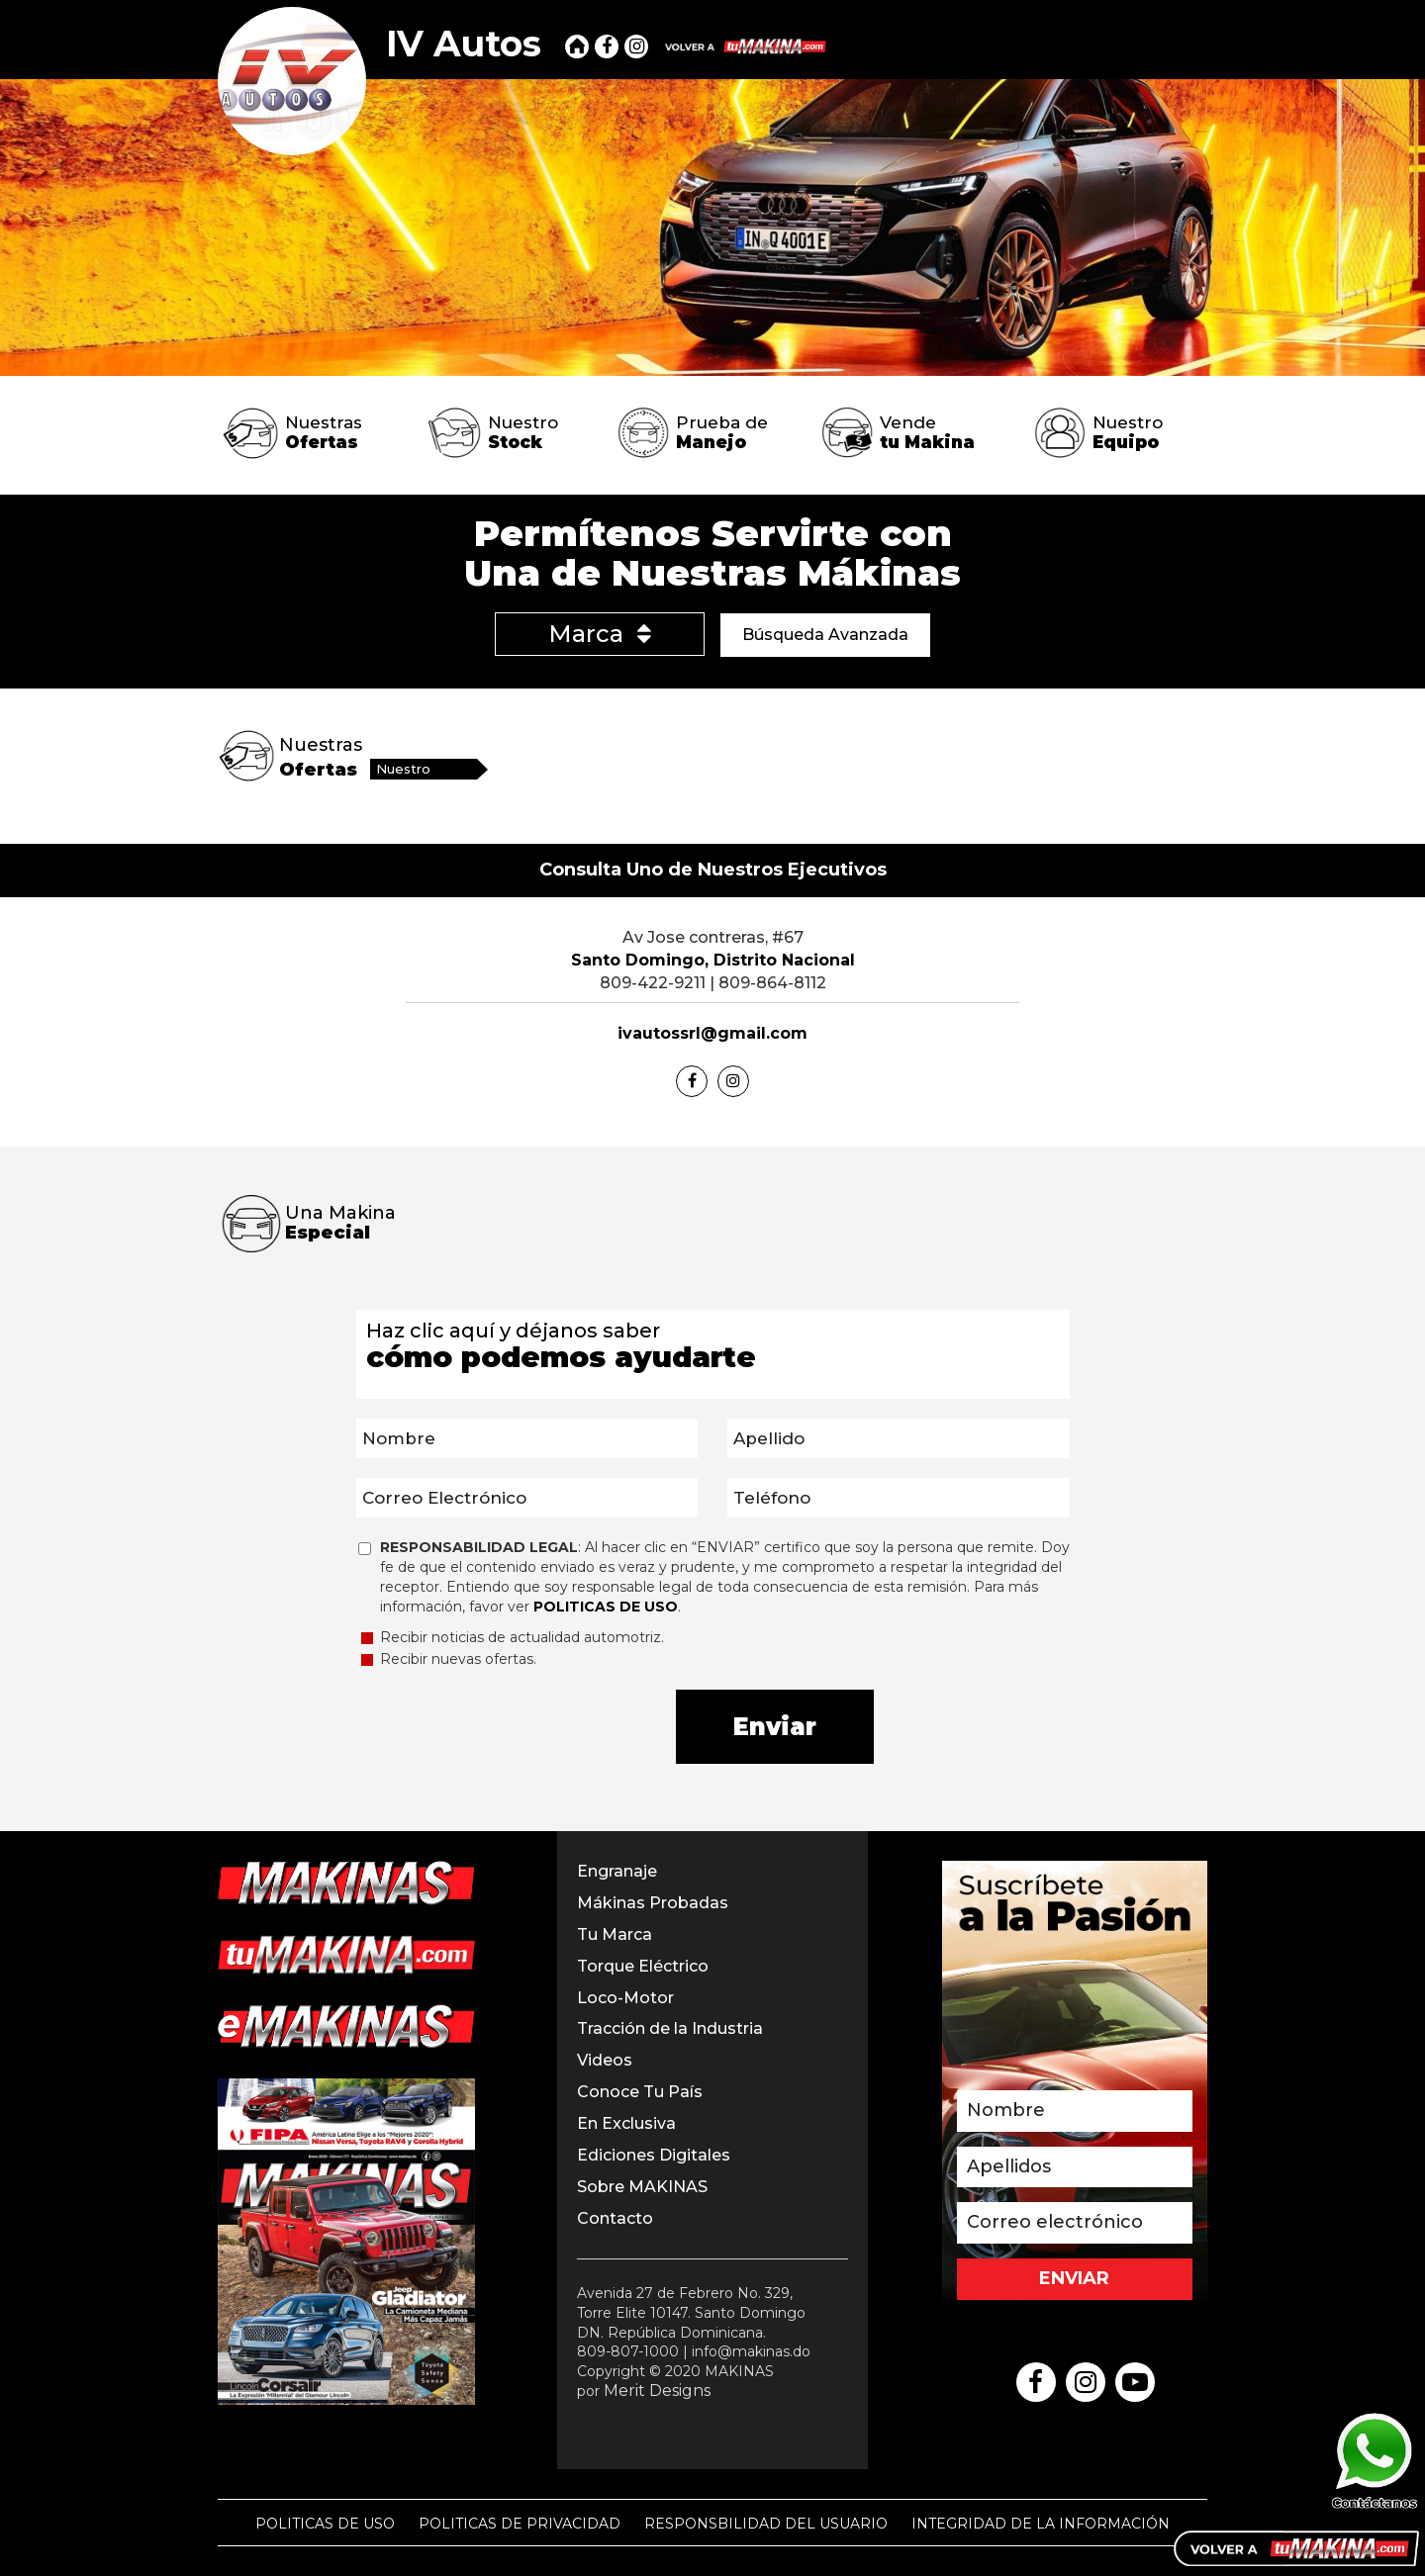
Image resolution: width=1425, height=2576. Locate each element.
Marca (599, 633)
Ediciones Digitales (653, 2155)
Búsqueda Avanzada (825, 634)
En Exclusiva (626, 2123)
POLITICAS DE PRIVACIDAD (519, 2523)
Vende (927, 432)
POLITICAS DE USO (325, 2523)
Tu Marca (614, 1934)
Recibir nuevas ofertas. (448, 1659)
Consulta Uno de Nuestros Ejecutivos (713, 869)
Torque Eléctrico (643, 1966)
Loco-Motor (625, 1997)
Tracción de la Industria (670, 2028)
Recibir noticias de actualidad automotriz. (512, 1637)
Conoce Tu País (640, 2091)
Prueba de (722, 432)
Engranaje (617, 1871)
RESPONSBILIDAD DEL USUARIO (766, 2523)
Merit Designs (657, 2390)
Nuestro (523, 432)
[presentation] (510, 1728)
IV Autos (463, 43)
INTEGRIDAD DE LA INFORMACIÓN (1040, 2523)
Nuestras (323, 432)
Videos (604, 2060)
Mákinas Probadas (652, 1902)
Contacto (615, 2218)
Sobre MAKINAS (642, 2186)
